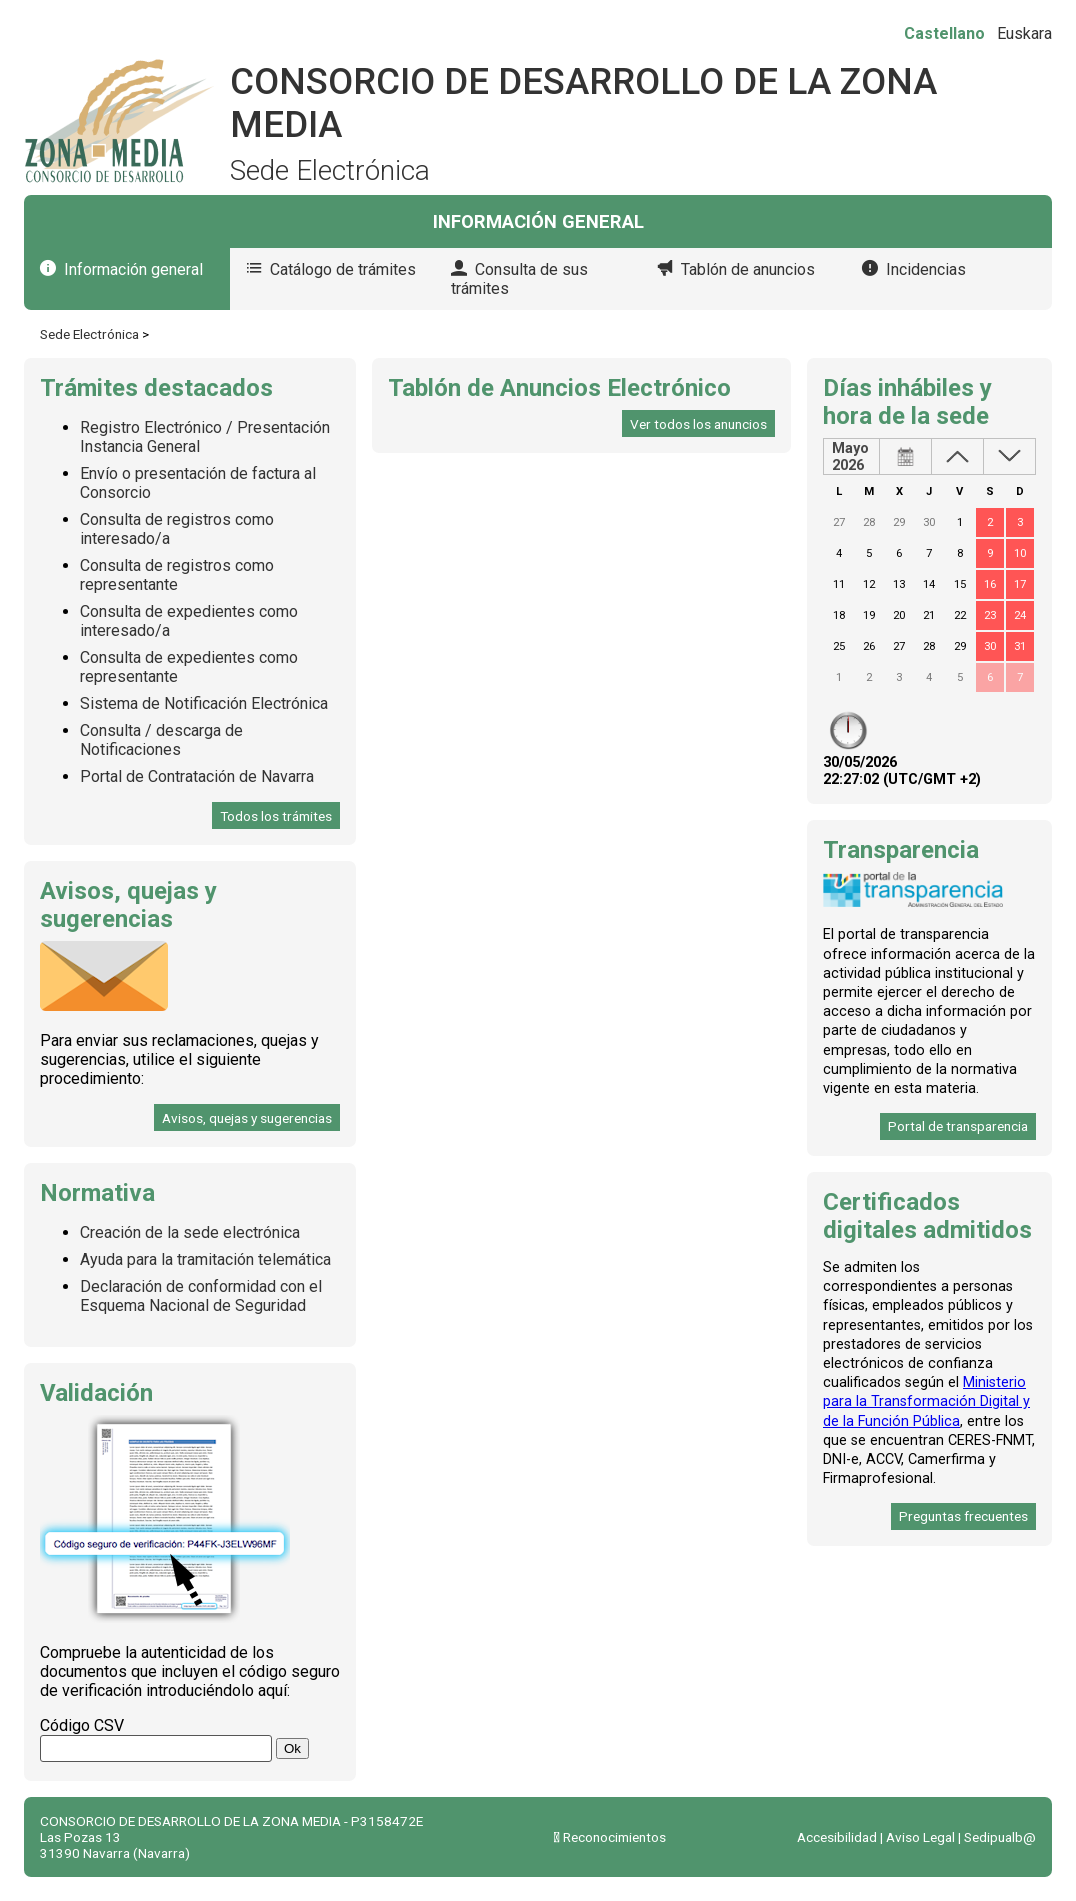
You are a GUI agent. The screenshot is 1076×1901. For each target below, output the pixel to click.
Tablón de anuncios (748, 269)
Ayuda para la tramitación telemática (205, 1259)
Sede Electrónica (89, 334)
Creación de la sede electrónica (190, 1232)
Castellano (944, 33)
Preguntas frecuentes (963, 1516)
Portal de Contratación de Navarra (197, 776)
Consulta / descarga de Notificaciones (161, 740)
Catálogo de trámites (343, 269)
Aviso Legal (920, 1837)
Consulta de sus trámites (519, 279)
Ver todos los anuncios (698, 424)
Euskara (1024, 33)
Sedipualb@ (1000, 1837)
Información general (133, 269)
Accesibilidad (837, 1837)
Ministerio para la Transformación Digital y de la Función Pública (926, 1401)
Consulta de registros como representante (177, 575)
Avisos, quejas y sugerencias (247, 1118)
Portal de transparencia (958, 1126)
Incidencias (926, 269)
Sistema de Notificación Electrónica (204, 703)
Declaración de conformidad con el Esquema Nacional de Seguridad (201, 1296)
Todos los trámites (276, 816)
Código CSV (82, 1725)
